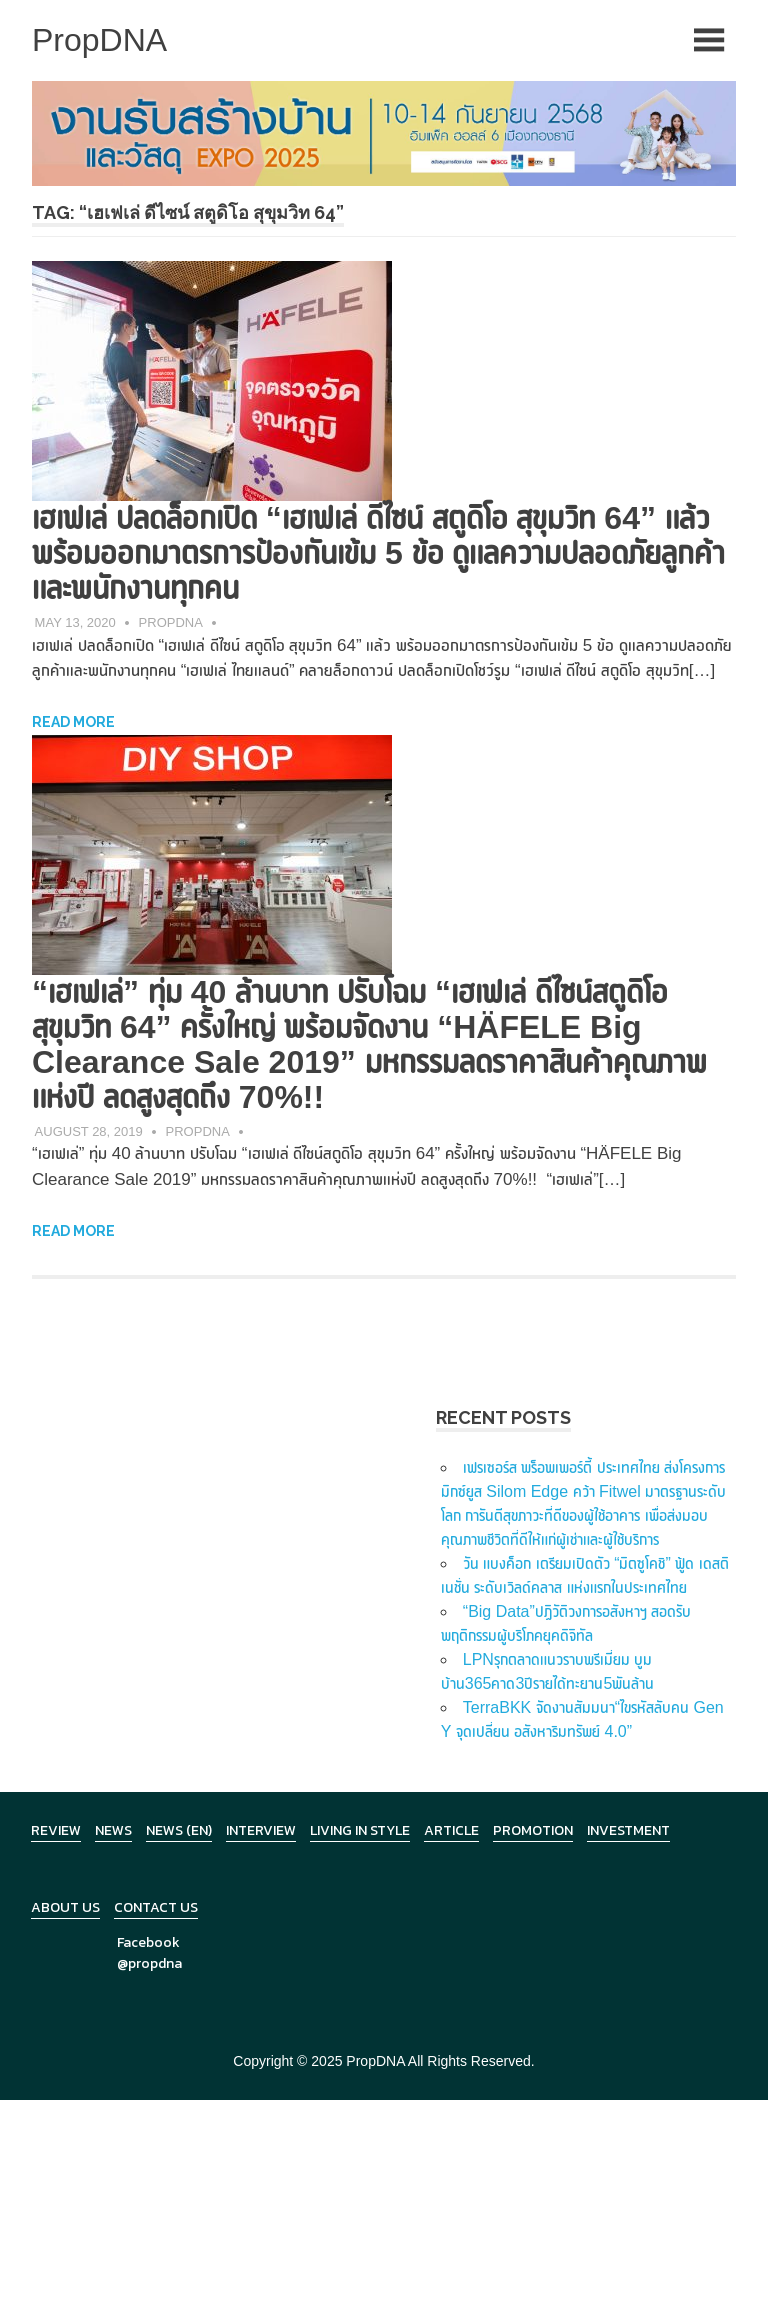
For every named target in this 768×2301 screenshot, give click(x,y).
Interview (261, 1830)
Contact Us (156, 1907)
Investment (628, 1830)
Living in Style (360, 1830)
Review (56, 1830)
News (113, 1830)
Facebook (148, 1942)
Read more (73, 722)
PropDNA (171, 622)
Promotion (533, 1830)
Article (451, 1830)
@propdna (149, 1963)
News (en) (179, 1830)
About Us (65, 1907)
